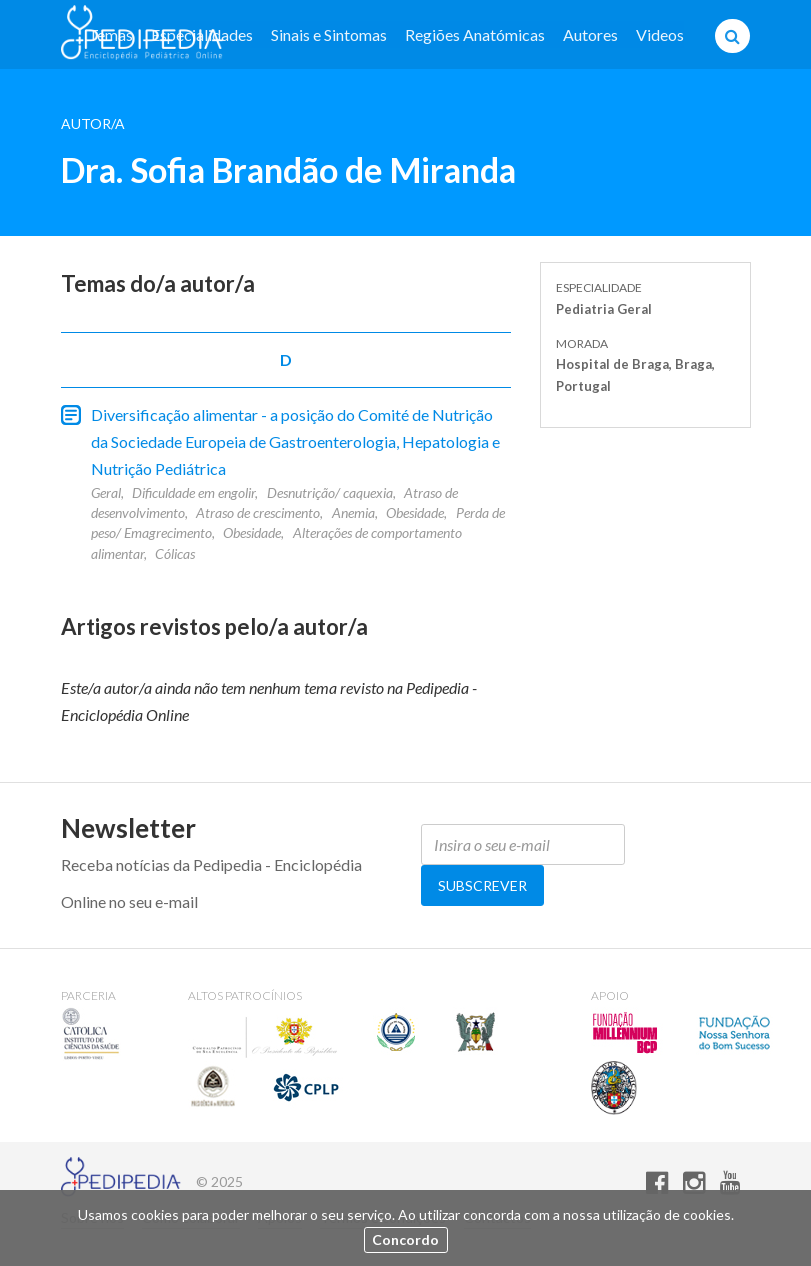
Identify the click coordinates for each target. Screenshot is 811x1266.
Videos (660, 34)
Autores (590, 34)
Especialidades (202, 34)
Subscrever (482, 885)
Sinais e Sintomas (329, 34)
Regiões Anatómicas (475, 34)
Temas (110, 34)
